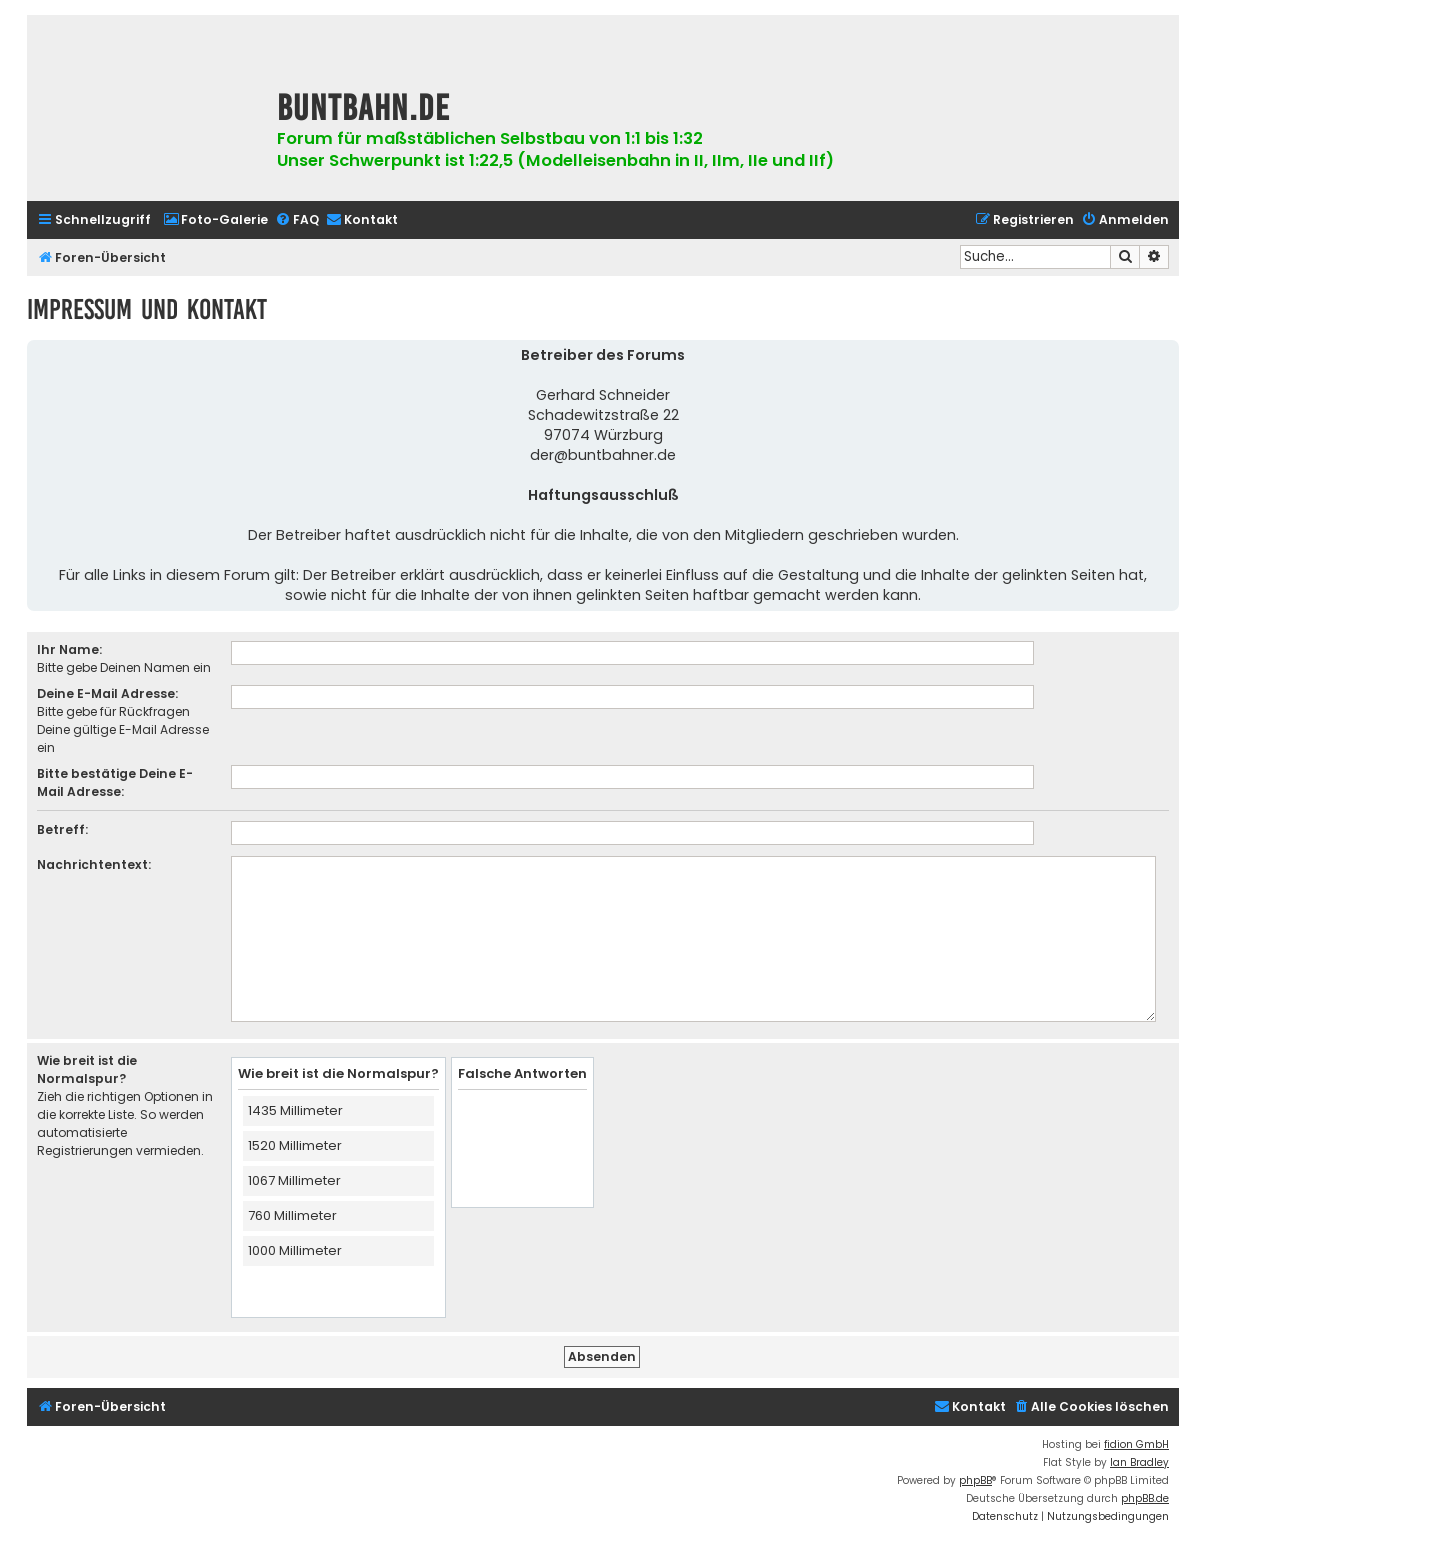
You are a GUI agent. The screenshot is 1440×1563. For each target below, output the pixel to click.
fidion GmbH (1136, 1444)
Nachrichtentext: (94, 864)
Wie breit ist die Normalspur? (87, 1069)
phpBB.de (1145, 1498)
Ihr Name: (69, 649)
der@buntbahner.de (603, 455)
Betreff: (62, 829)
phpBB (975, 1480)
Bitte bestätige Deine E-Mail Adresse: (115, 782)
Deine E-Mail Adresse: (107, 693)
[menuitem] (215, 220)
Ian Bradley (1139, 1462)
